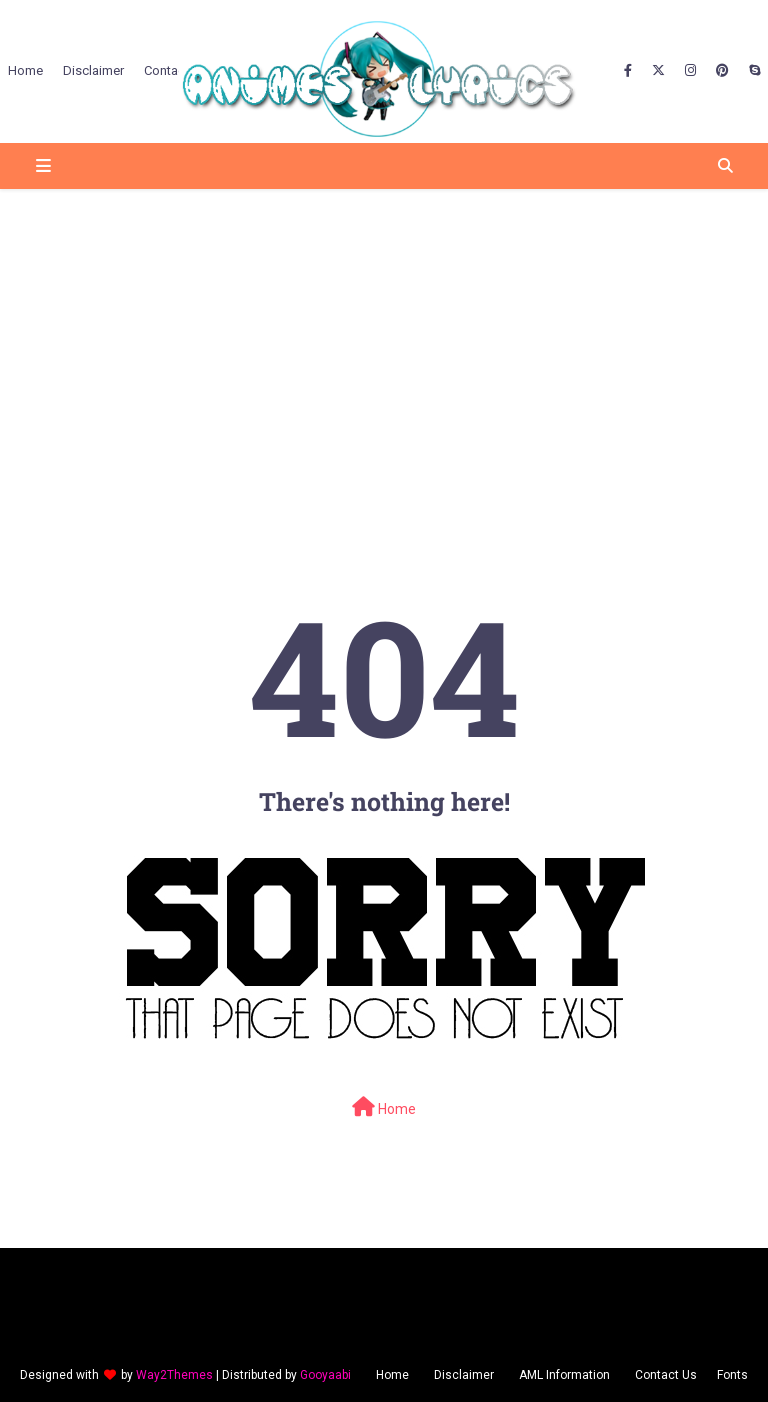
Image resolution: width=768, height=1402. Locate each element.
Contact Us (666, 1375)
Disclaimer (464, 1375)
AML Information (564, 1375)
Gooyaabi (325, 1375)
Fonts (732, 1375)
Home (384, 1107)
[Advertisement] (384, 345)
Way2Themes (174, 1375)
